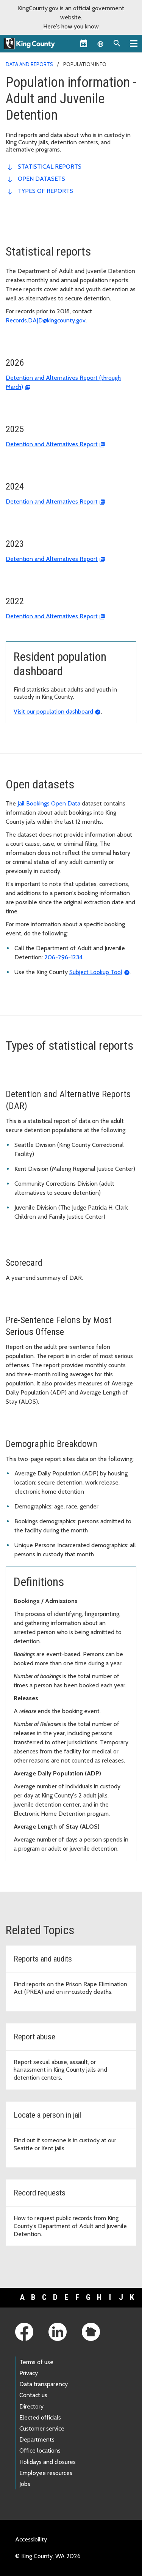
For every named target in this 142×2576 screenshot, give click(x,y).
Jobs (24, 2484)
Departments (37, 2439)
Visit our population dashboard (53, 711)
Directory (31, 2406)
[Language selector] (100, 43)
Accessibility (31, 2539)
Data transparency (43, 2384)
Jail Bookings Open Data (48, 803)
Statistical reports (49, 166)
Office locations (40, 2450)
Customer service (41, 2428)
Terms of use (36, 2362)
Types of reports (45, 190)
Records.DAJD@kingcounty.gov (46, 320)
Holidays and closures (47, 2461)
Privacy (28, 2373)
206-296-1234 (63, 957)
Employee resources (45, 2472)
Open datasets (41, 178)
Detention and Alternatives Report (52, 444)
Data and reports (29, 64)
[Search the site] (117, 43)
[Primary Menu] (133, 43)
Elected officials (40, 2417)
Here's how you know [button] (71, 26)
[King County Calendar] (83, 43)
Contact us (33, 2395)
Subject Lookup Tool (95, 972)
